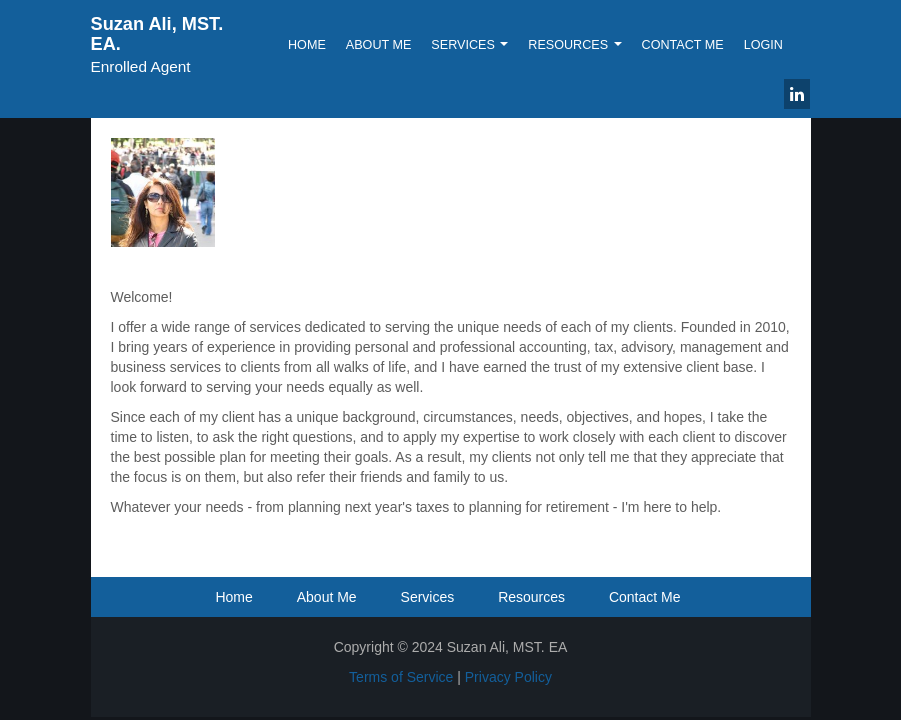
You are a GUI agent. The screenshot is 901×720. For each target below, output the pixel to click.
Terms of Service (401, 677)
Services (469, 45)
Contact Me (683, 45)
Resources (574, 45)
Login (763, 45)
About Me (379, 45)
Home (307, 45)
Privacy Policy (508, 677)
